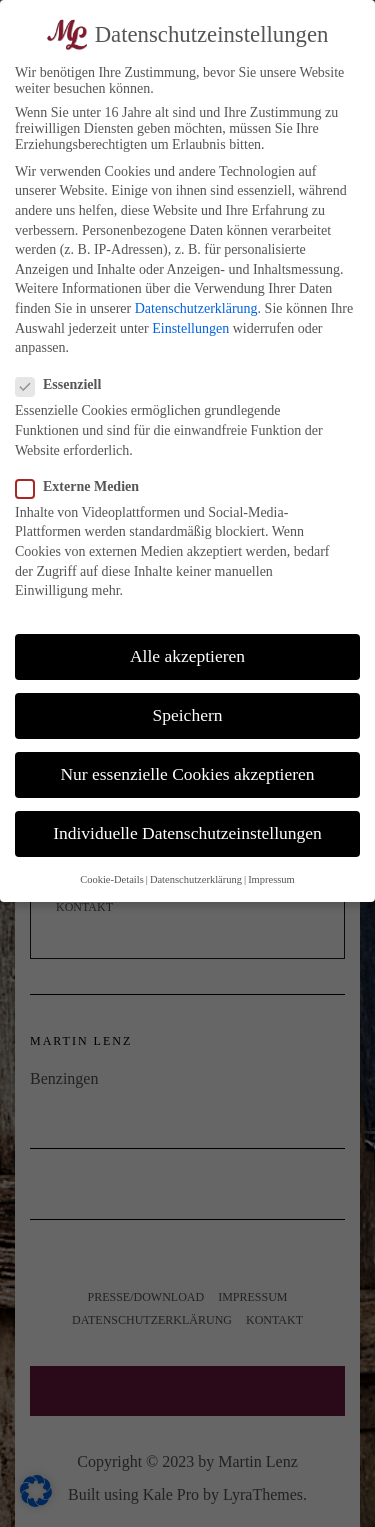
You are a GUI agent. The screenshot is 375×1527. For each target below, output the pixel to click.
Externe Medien (83, 487)
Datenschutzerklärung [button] (196, 879)
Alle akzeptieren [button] (187, 656)
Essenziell (64, 385)
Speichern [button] (188, 715)
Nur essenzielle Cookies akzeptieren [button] (187, 774)
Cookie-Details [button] (112, 879)
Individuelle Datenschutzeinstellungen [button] (187, 833)
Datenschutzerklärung (196, 308)
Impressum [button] (271, 879)
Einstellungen (190, 328)
